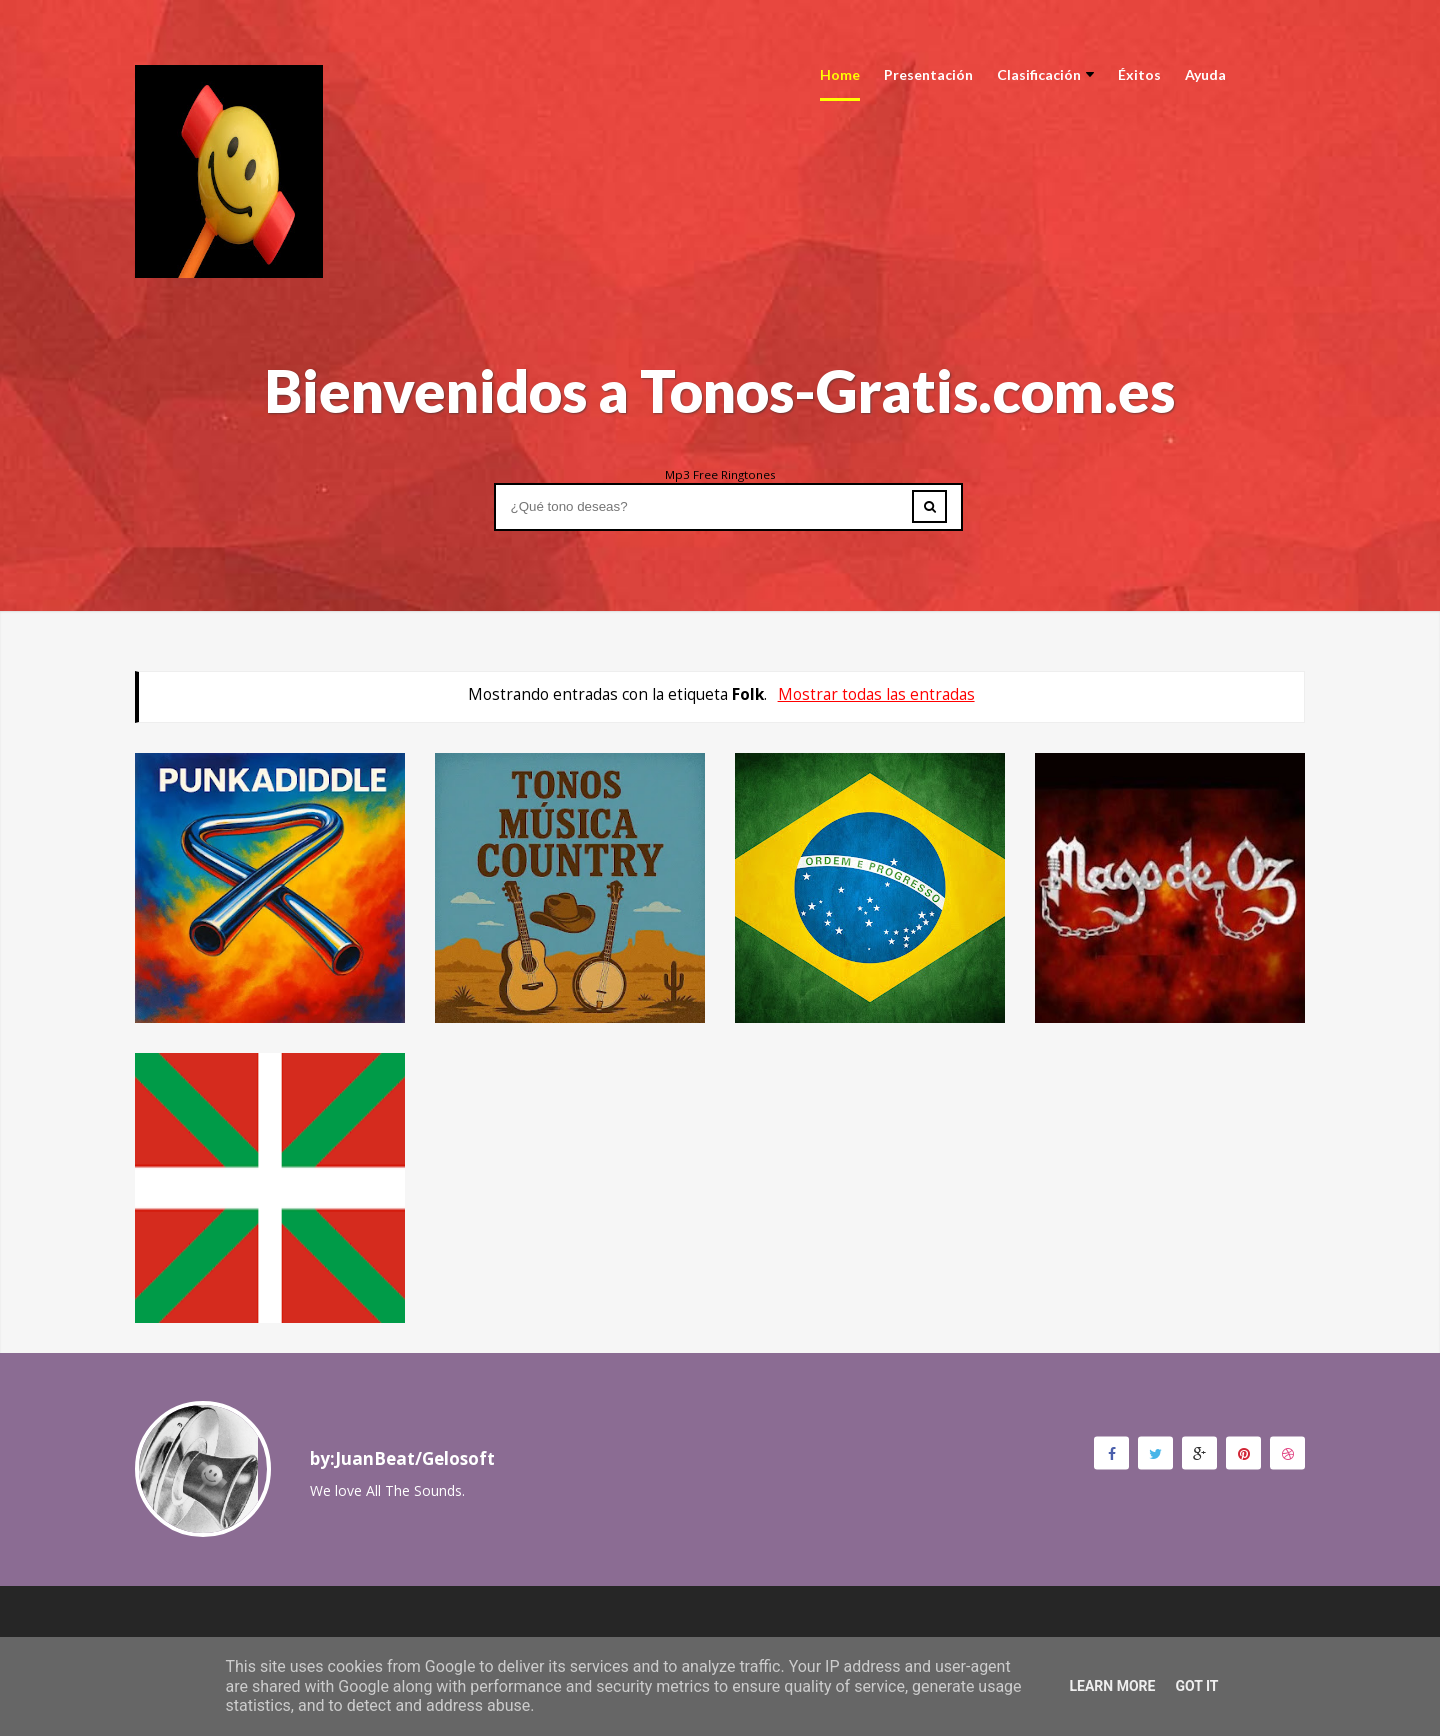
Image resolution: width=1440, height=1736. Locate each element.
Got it (1196, 1686)
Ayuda (1205, 74)
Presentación (928, 74)
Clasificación (1045, 74)
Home (840, 74)
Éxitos (1139, 74)
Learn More (1112, 1686)
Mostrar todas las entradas (876, 694)
